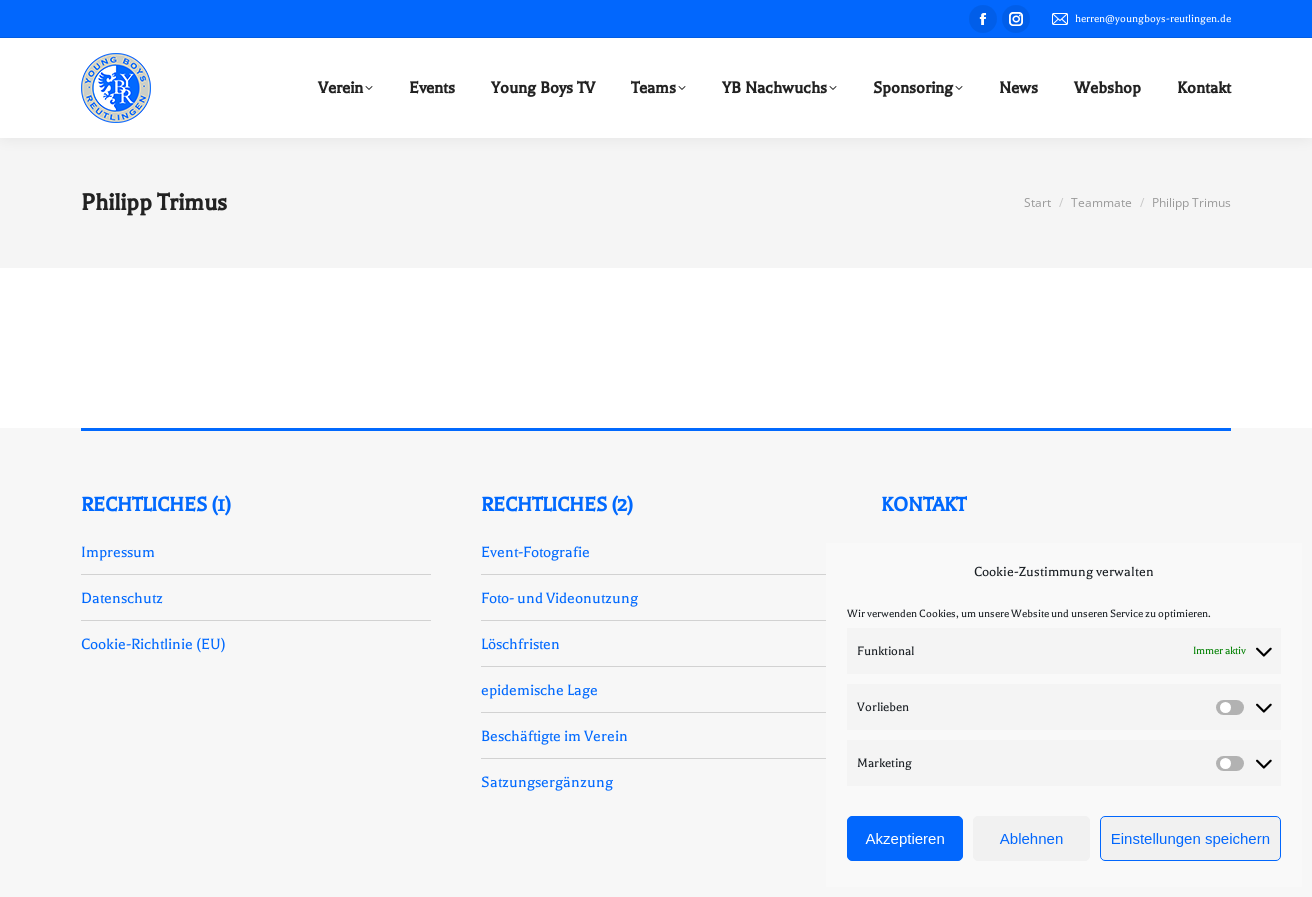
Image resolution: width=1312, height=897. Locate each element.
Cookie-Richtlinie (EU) (153, 644)
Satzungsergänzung (547, 782)
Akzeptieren (905, 838)
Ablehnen (1031, 838)
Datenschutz (122, 598)
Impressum (118, 552)
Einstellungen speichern (1190, 838)
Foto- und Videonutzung (559, 598)
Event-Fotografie (535, 552)
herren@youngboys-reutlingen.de (1140, 19)
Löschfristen (520, 644)
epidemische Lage (539, 690)
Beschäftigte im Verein (554, 736)
